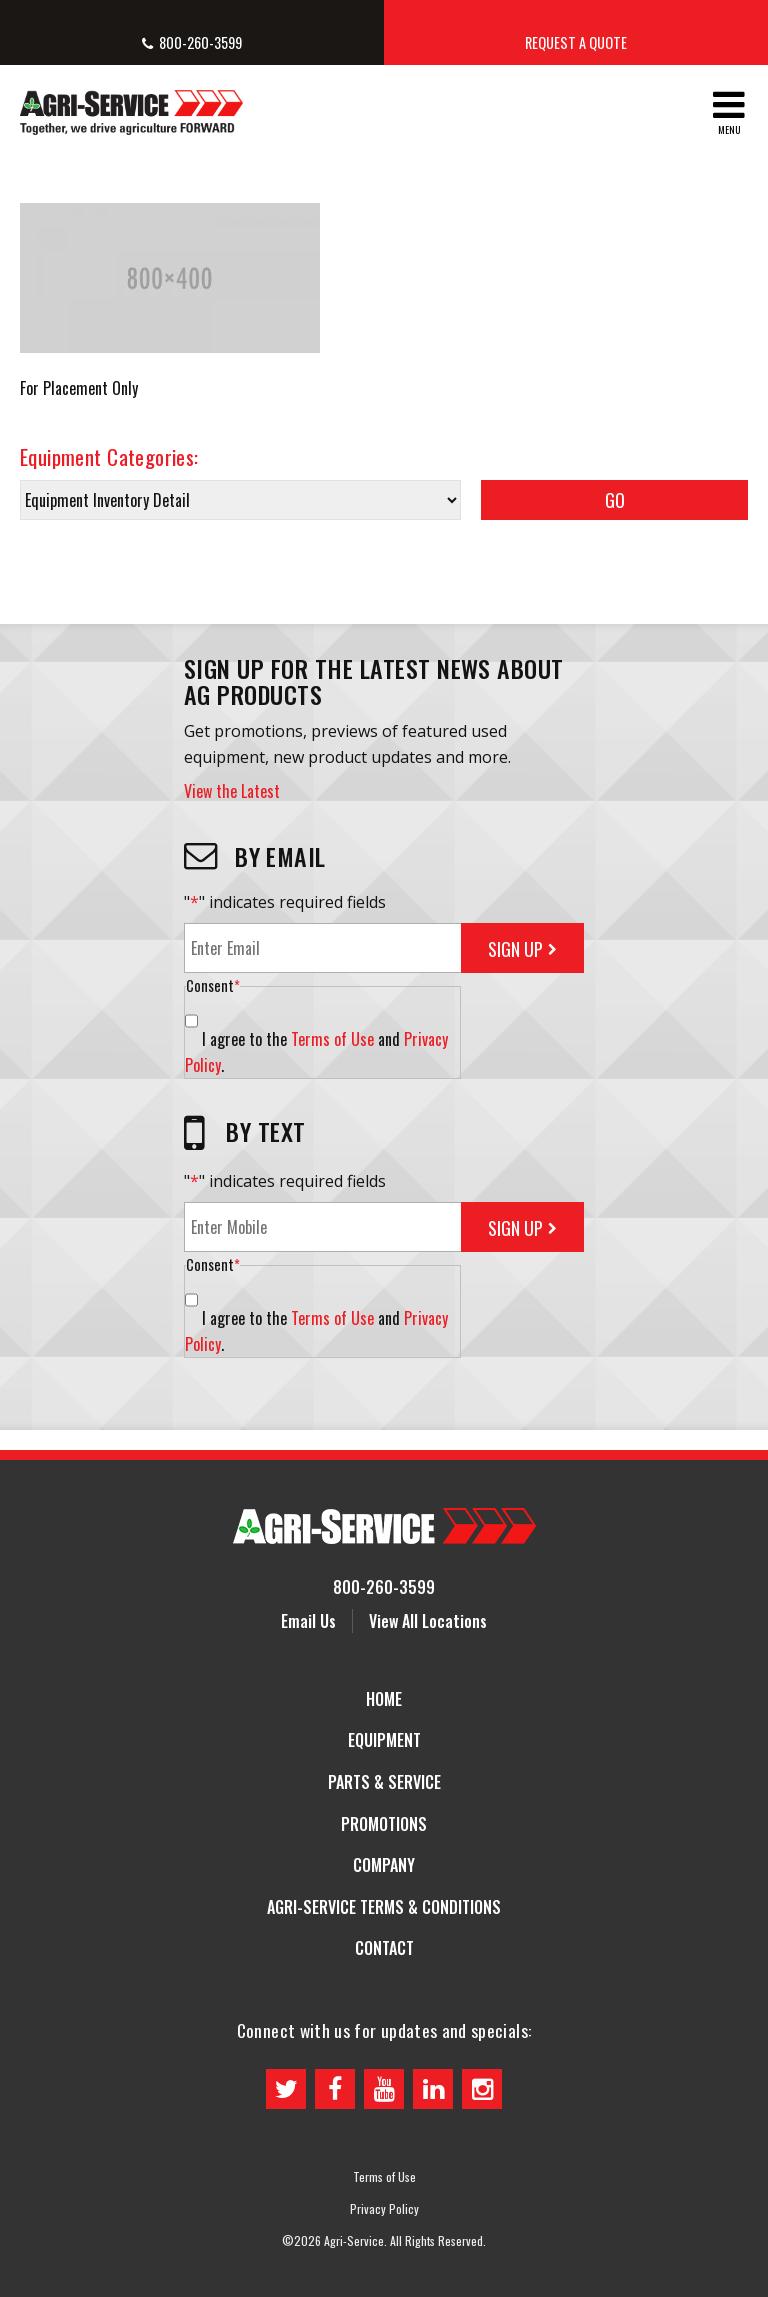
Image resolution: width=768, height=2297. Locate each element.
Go (615, 500)
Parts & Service (384, 1782)
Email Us (308, 1621)
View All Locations (428, 1621)
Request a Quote (576, 42)
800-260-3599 (200, 42)
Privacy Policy (384, 2209)
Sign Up (515, 949)
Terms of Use (332, 1039)
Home (384, 1699)
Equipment (384, 1740)
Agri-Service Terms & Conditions (384, 1907)
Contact (384, 1948)
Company (384, 1865)
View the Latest (232, 791)
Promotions (384, 1824)
